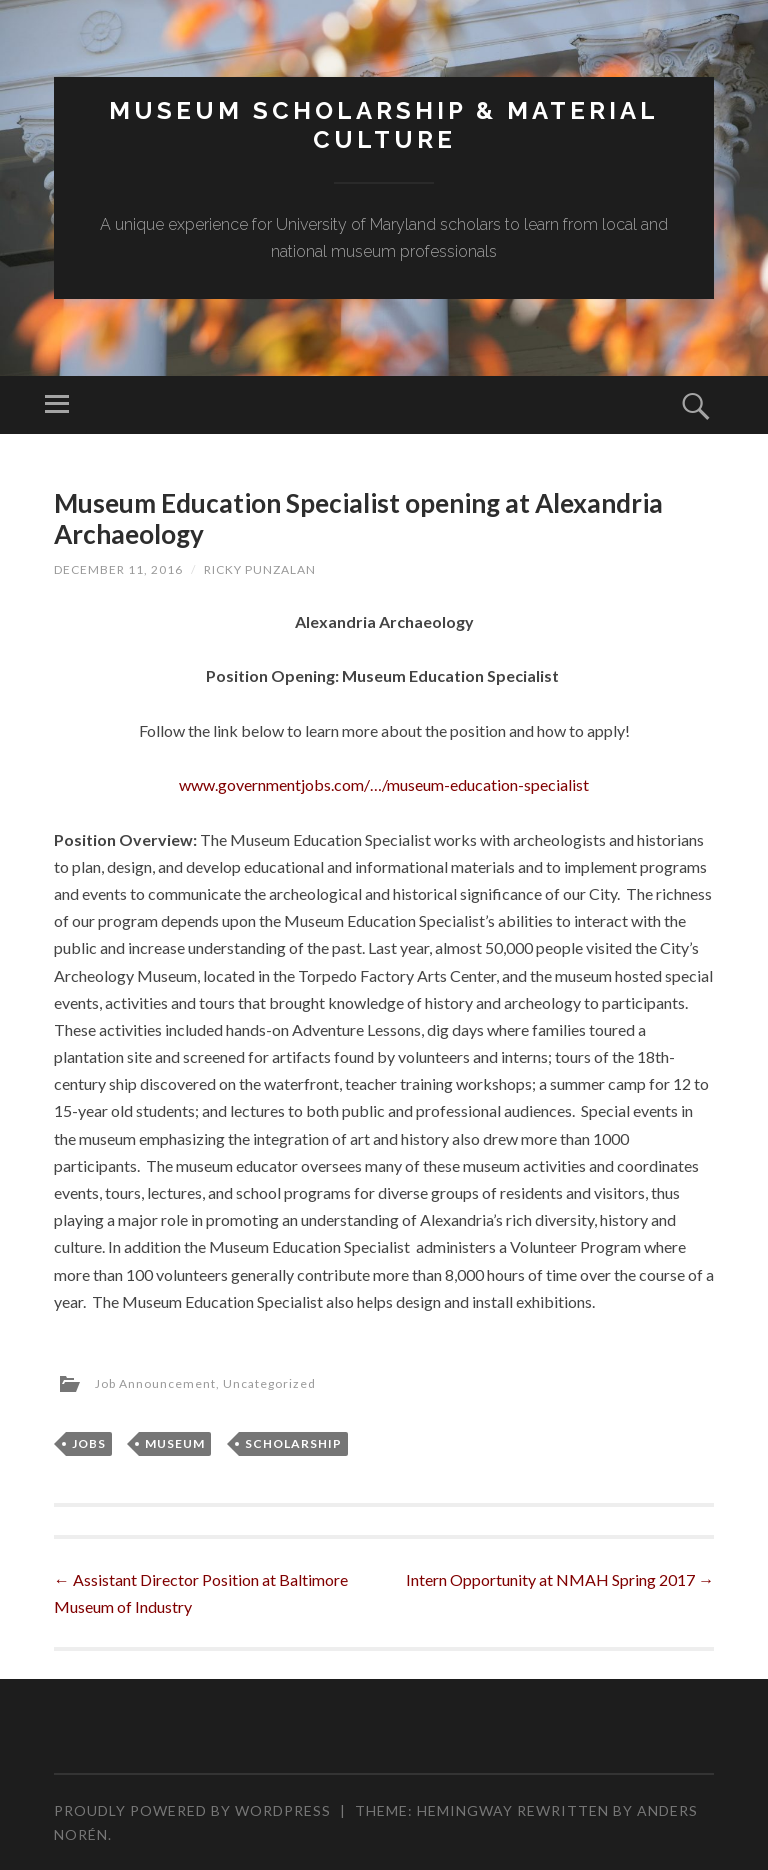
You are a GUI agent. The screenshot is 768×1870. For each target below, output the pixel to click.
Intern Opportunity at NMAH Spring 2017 (560, 1579)
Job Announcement (155, 1383)
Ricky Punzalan (260, 569)
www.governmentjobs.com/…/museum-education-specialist (384, 784)
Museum (175, 1443)
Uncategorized (269, 1383)
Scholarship (293, 1443)
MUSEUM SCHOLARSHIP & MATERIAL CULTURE (384, 125)
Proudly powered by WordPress (192, 1810)
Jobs (89, 1443)
